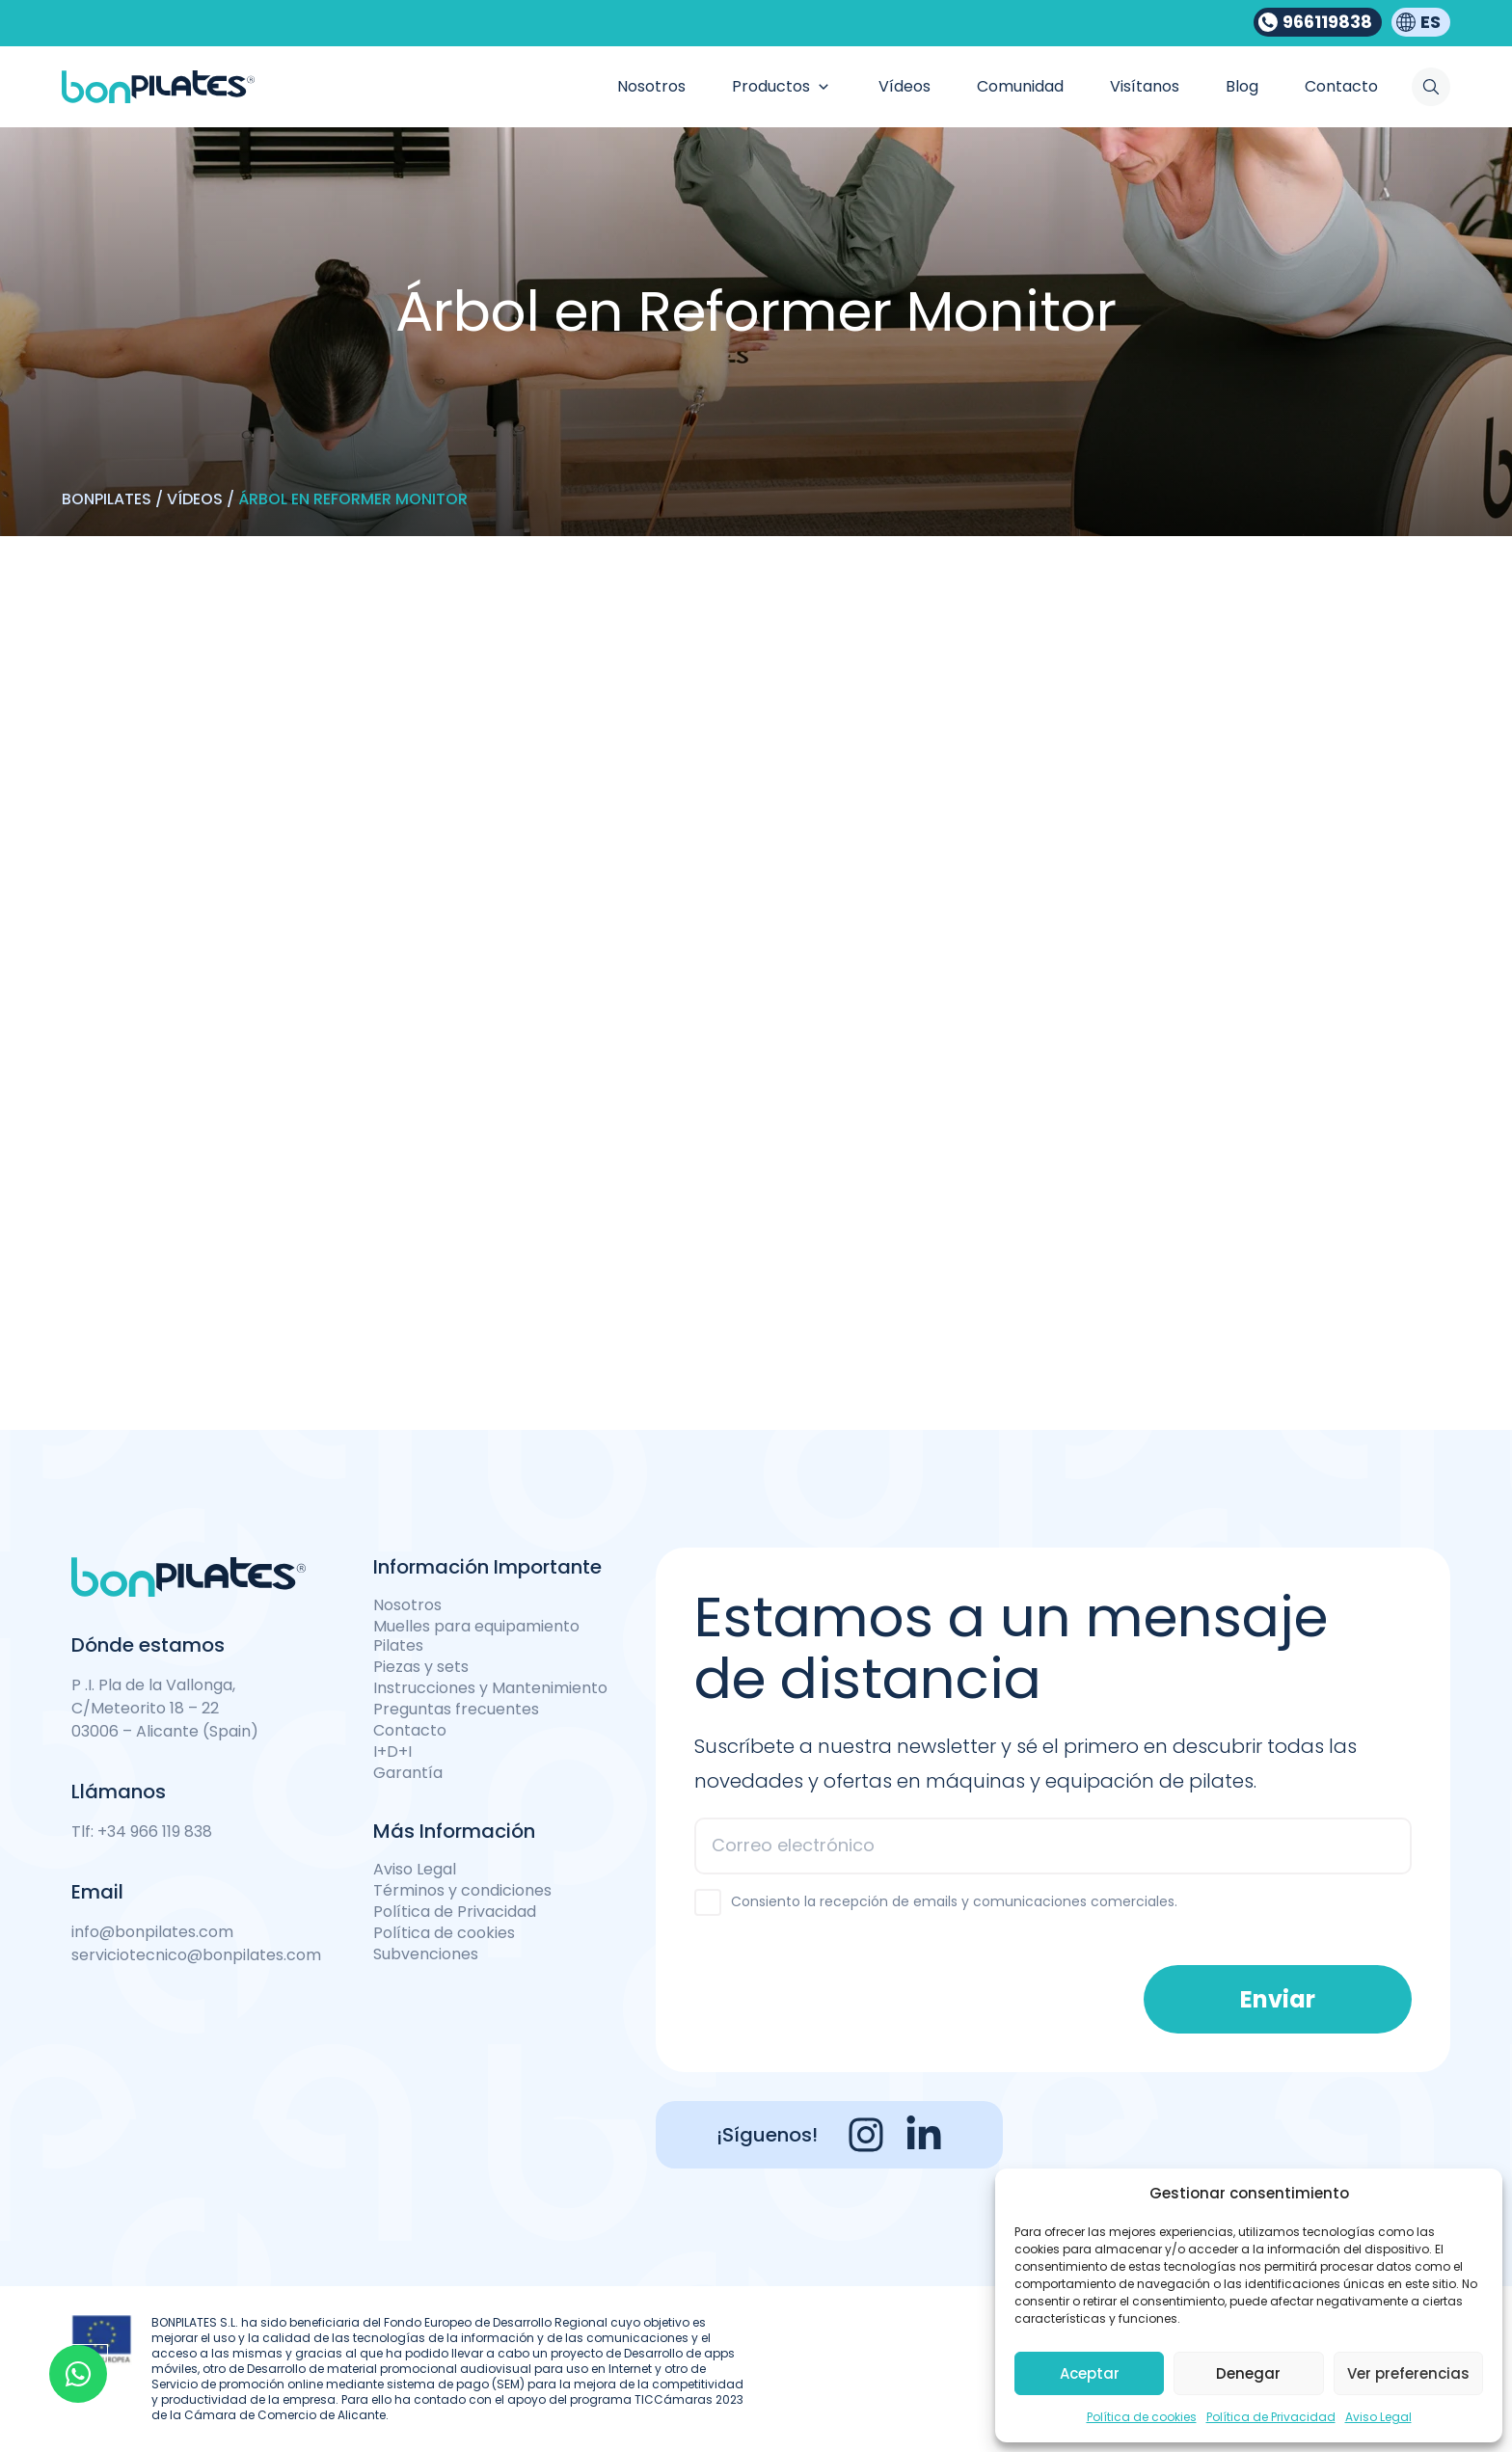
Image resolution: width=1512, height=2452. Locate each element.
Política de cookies (1142, 2417)
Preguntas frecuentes (456, 1709)
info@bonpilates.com (152, 1932)
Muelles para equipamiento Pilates (476, 1636)
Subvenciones (425, 1954)
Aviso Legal (1378, 2417)
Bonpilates (106, 499)
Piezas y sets (421, 1667)
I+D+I (392, 1752)
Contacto (409, 1730)
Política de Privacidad (1271, 2417)
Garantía (408, 1773)
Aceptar (1090, 2373)
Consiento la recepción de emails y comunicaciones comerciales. (954, 1901)
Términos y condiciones (462, 1890)
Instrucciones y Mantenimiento (490, 1688)
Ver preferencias (1408, 2373)
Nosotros (407, 1605)
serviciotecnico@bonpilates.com (196, 1955)
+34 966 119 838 (154, 1831)
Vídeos (195, 499)
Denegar (1248, 2373)
